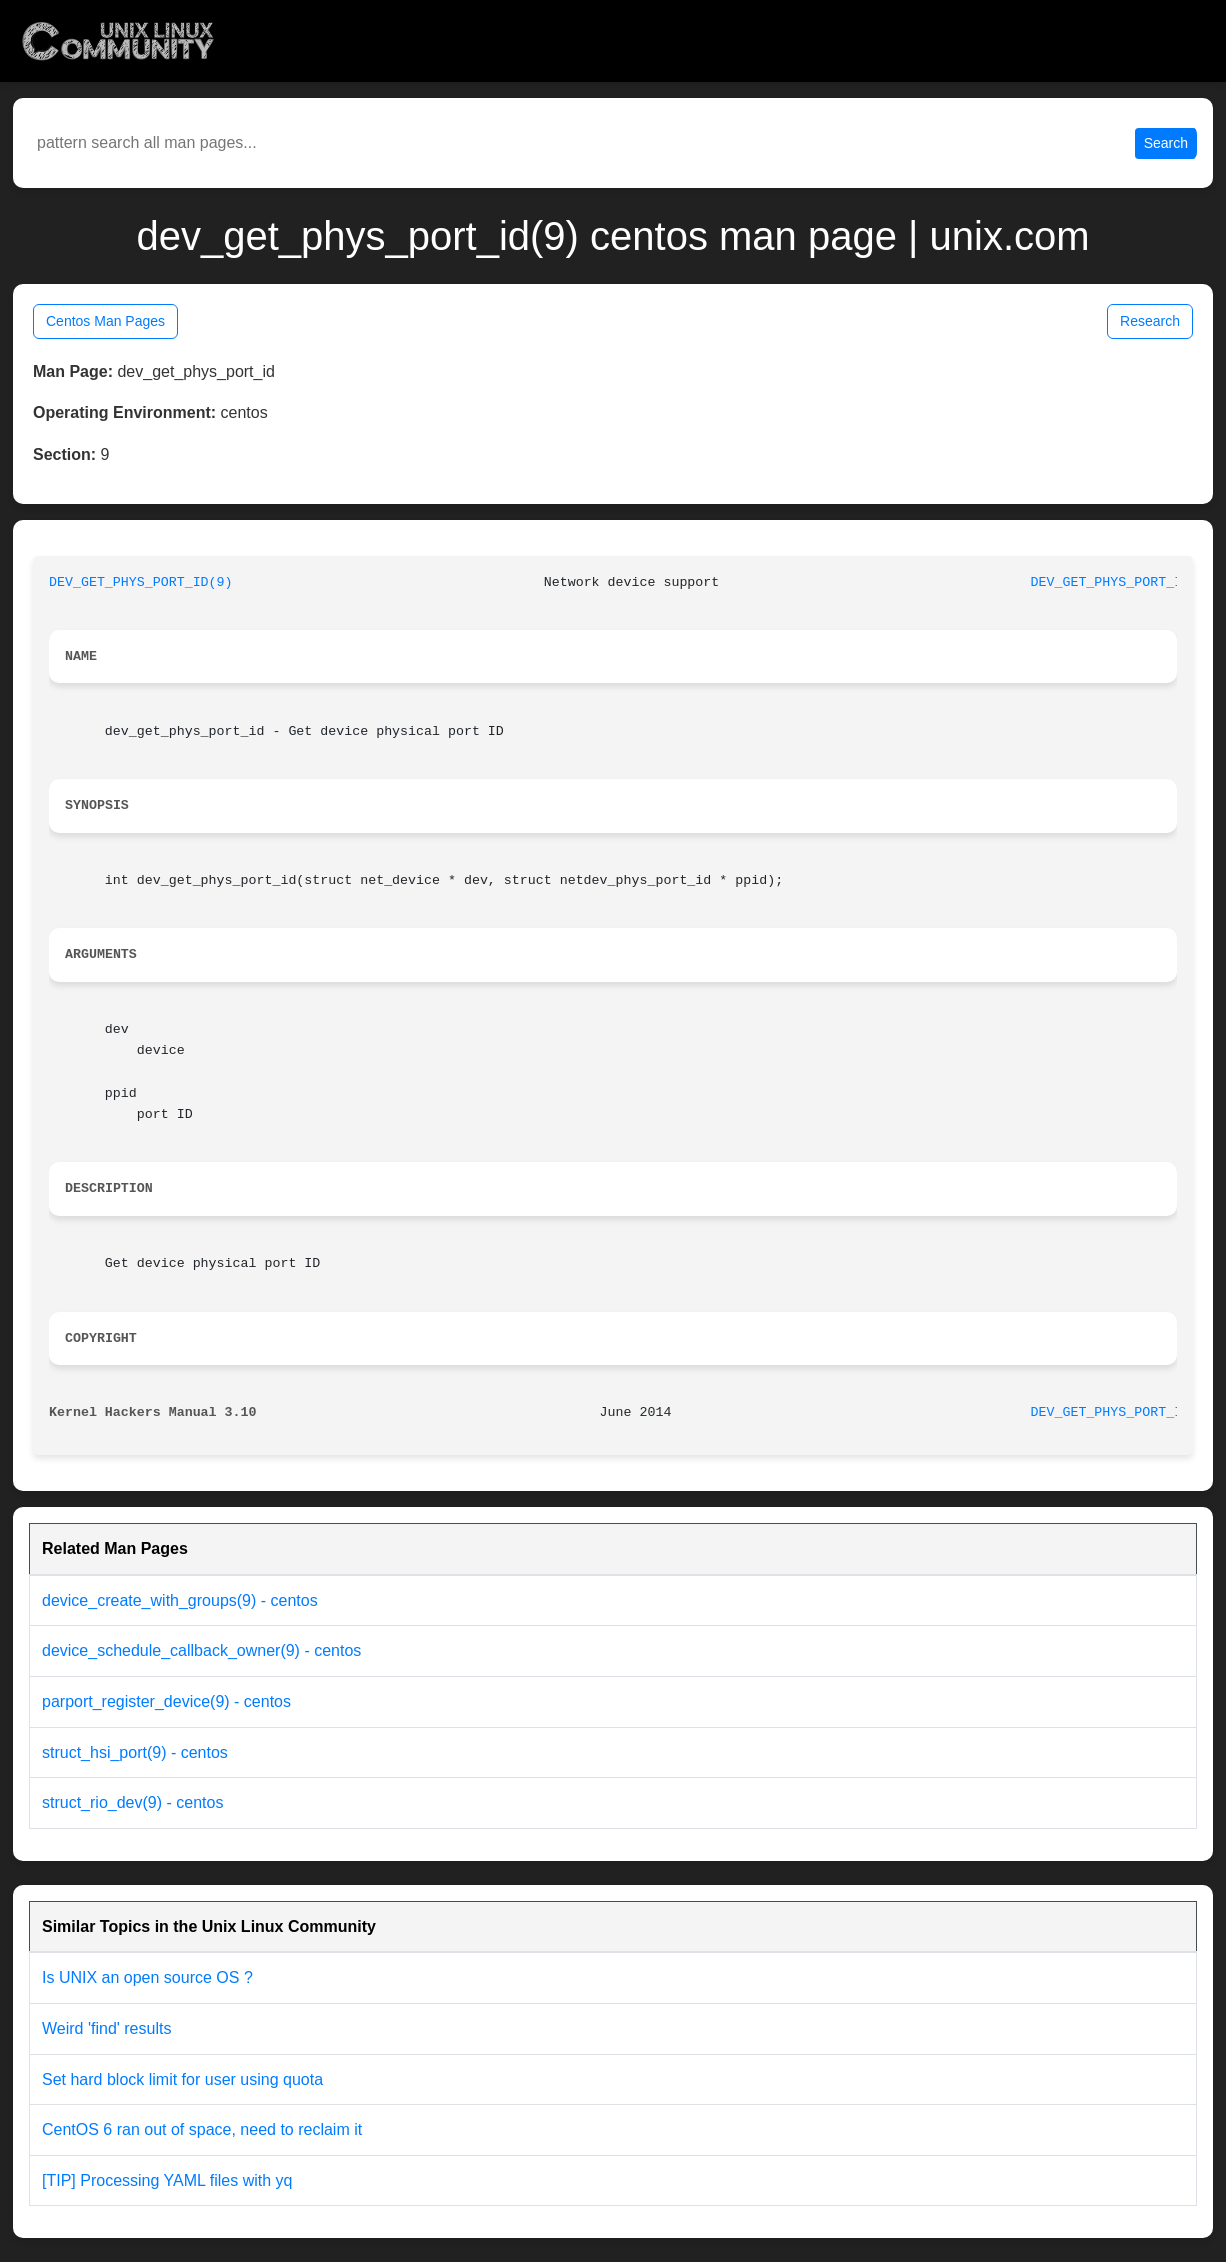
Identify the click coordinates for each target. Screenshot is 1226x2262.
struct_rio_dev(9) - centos (132, 1802)
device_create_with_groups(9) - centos (180, 1600)
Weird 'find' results (106, 2028)
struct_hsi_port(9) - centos (135, 1752)
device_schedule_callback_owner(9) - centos (201, 1650)
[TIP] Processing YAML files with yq (167, 2180)
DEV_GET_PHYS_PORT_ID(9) (141, 582)
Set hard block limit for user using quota (182, 2079)
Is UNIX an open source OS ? (147, 1977)
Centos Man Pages (105, 321)
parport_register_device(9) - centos (166, 1701)
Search (1166, 143)
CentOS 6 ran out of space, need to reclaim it (202, 2129)
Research (1150, 321)
